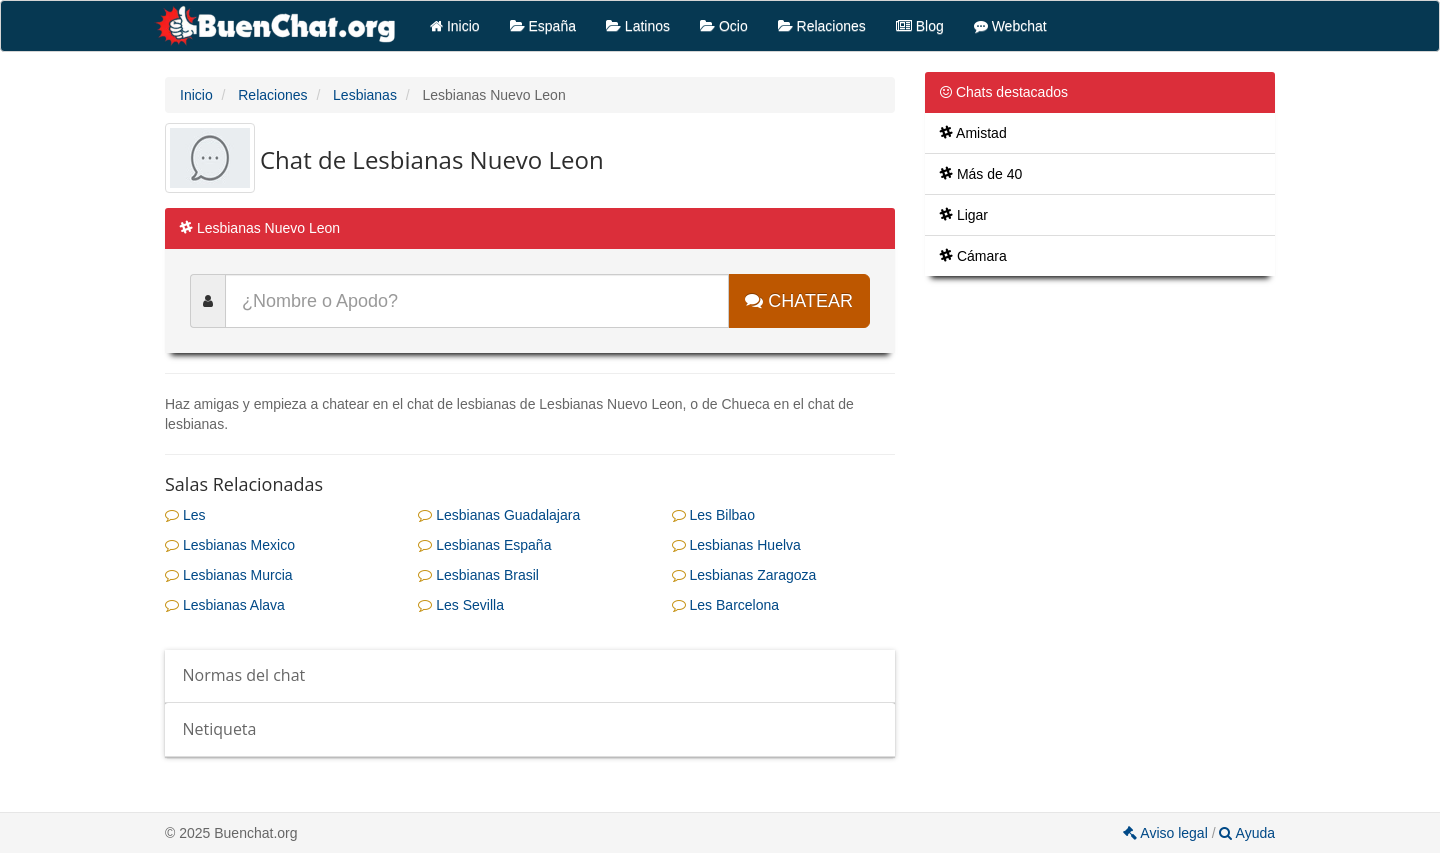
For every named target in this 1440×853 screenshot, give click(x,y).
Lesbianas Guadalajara (499, 515)
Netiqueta (220, 729)
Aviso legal (1167, 833)
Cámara (973, 256)
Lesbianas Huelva (736, 545)
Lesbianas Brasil (478, 575)
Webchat (1010, 26)
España (543, 26)
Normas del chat (244, 675)
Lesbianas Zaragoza (744, 575)
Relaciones (822, 26)
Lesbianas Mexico (230, 545)
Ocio (724, 26)
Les (185, 515)
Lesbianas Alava (225, 605)
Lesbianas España (484, 545)
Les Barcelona (725, 605)
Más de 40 (981, 174)
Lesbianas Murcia (229, 575)
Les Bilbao (713, 515)
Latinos (638, 26)
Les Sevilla (461, 605)
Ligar (964, 215)
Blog (920, 26)
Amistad (973, 133)
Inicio (455, 26)
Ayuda (1247, 833)
